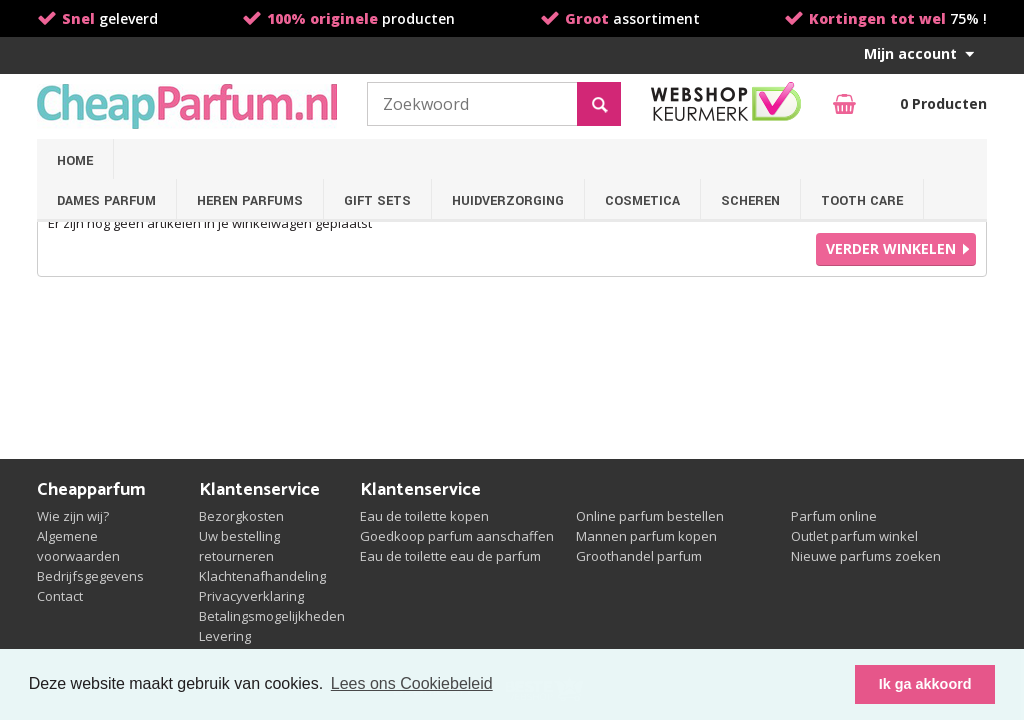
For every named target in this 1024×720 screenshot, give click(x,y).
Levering (225, 636)
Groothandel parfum (639, 556)
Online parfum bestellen (650, 516)
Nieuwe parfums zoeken (866, 556)
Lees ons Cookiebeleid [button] (412, 683)
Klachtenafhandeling (262, 576)
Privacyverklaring (251, 596)
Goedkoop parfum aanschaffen (457, 536)
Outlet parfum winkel (854, 536)
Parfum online (834, 516)
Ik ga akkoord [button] (925, 684)
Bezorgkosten (241, 516)
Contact (60, 596)
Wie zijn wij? (73, 516)
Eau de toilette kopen (424, 516)
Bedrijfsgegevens (90, 576)
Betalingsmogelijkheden (272, 616)
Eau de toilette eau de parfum (450, 556)
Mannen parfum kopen (646, 536)
